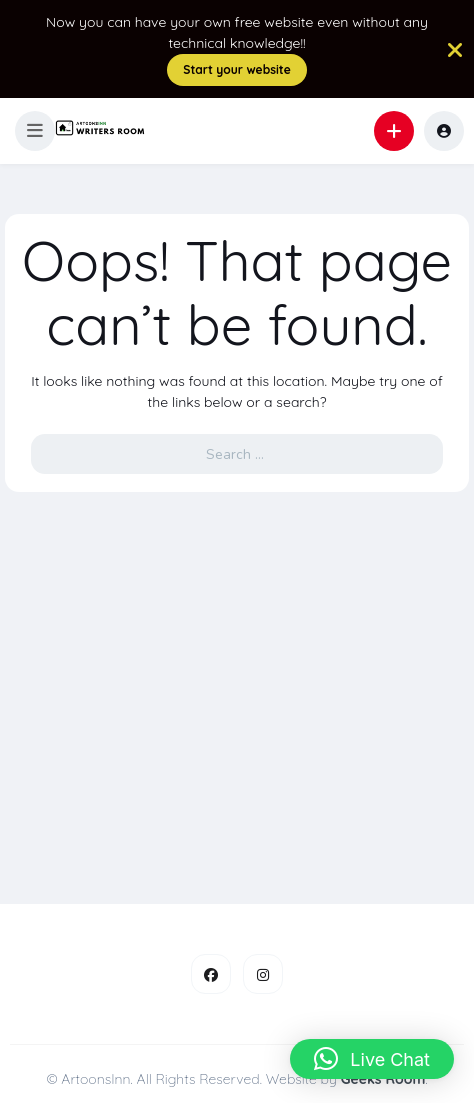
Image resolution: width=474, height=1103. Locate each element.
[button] (35, 131)
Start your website (237, 69)
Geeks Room (383, 1079)
